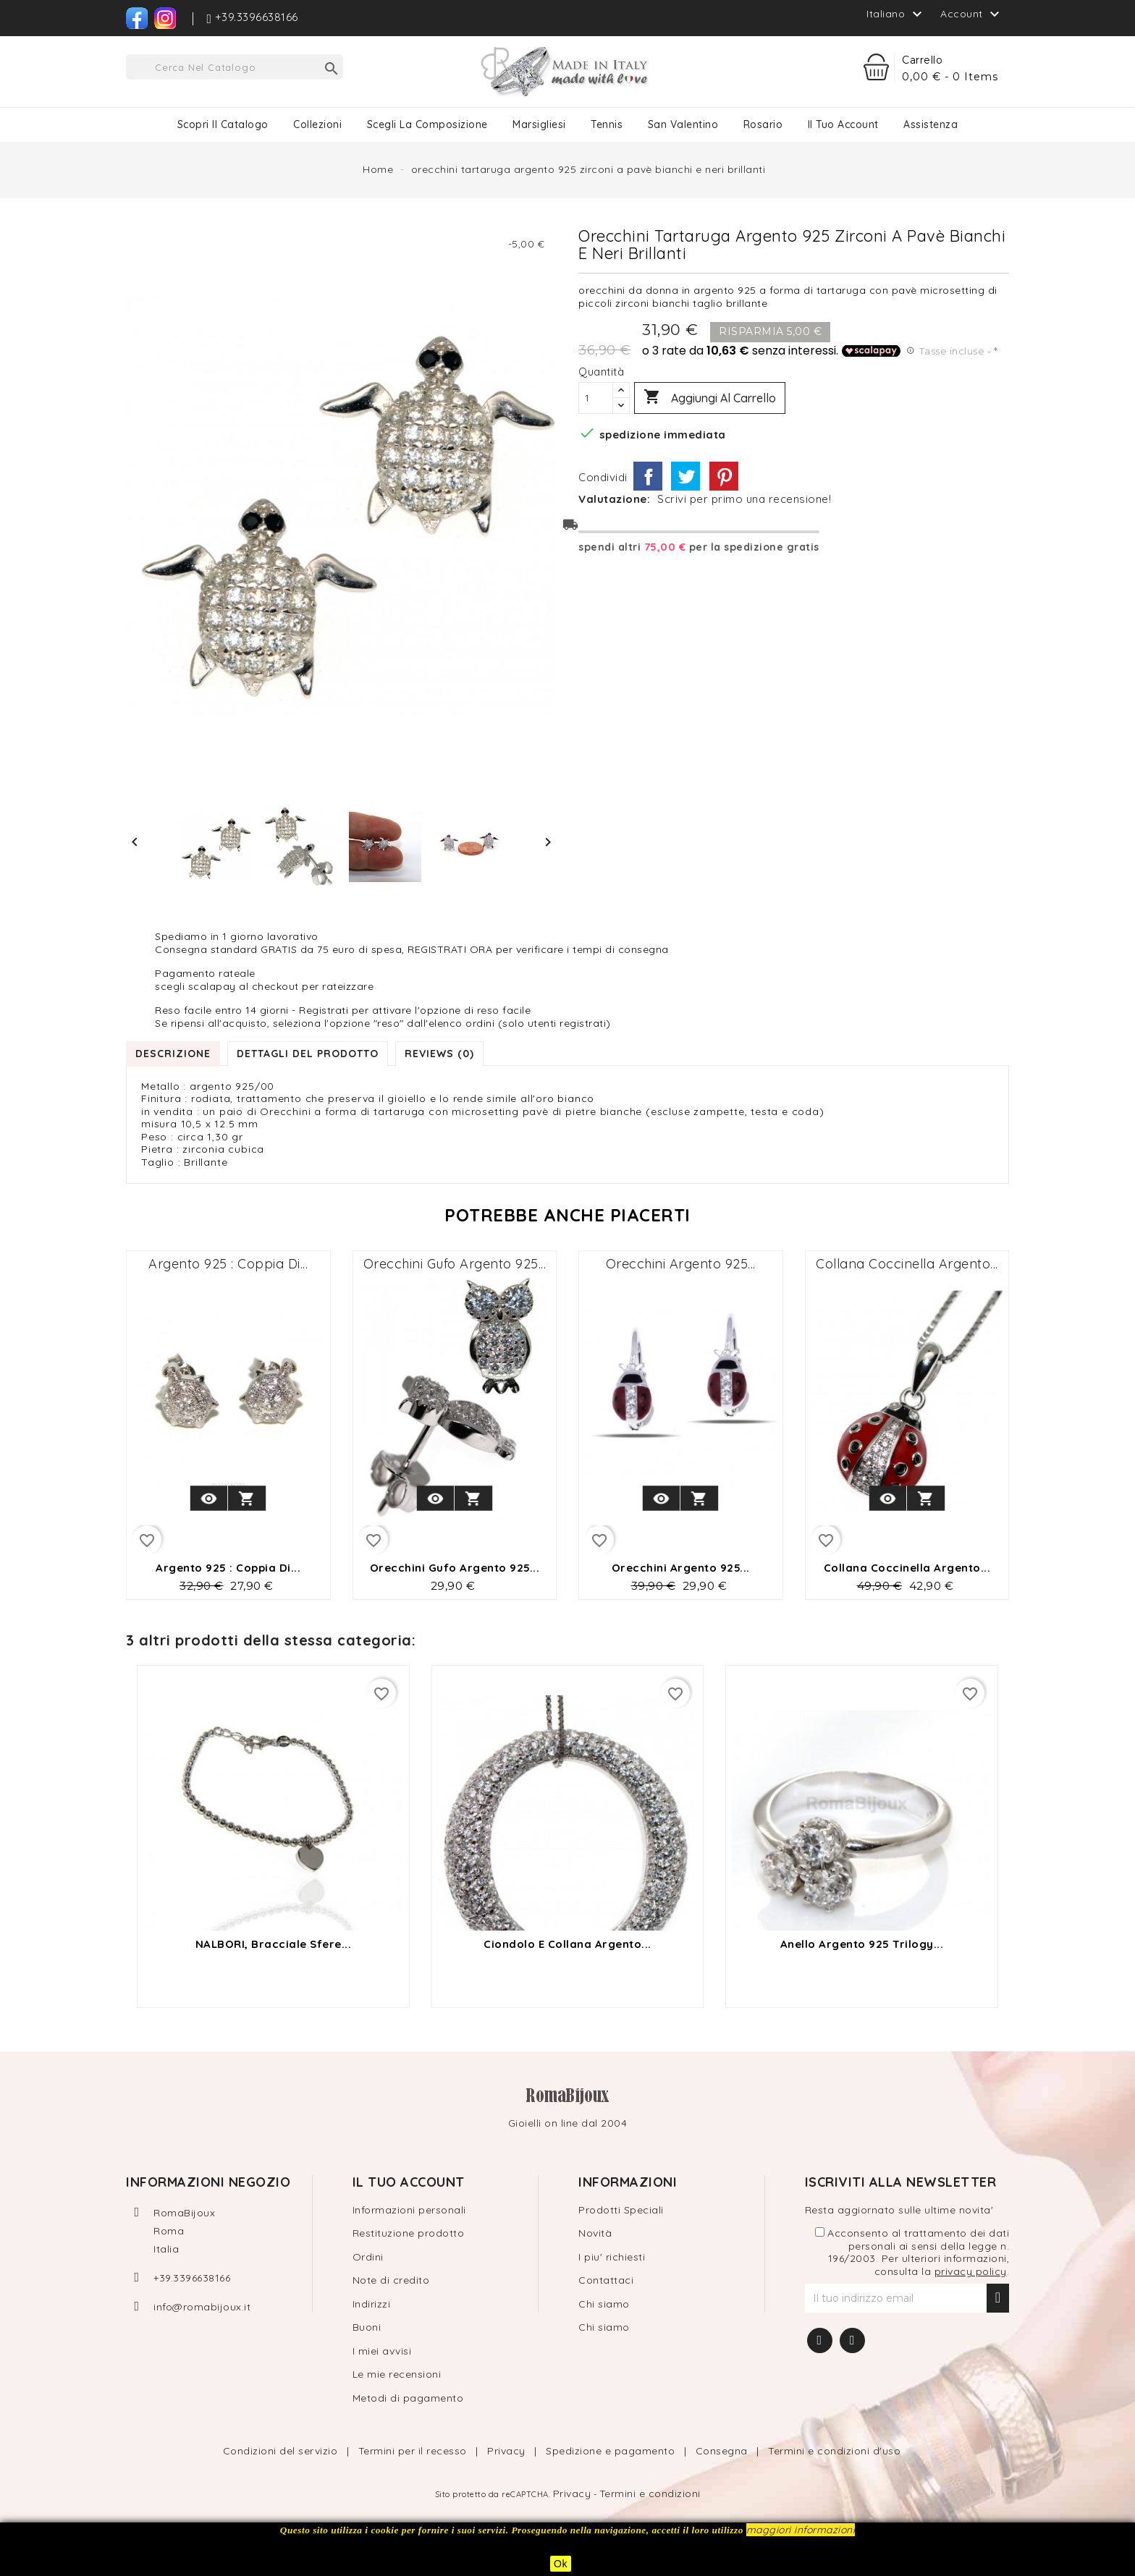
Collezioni (317, 124)
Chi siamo (604, 2303)
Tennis (607, 124)
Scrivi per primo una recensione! (744, 499)
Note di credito (391, 2280)
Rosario (763, 124)
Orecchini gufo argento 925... (455, 1263)
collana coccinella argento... (907, 1263)
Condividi (648, 476)
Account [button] (971, 14)
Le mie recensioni (397, 2374)
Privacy (507, 2450)
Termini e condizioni (650, 2493)
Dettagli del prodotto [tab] (308, 1053)
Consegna (723, 2450)
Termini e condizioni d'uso (834, 2450)
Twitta (685, 476)
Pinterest (724, 476)
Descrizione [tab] (173, 1053)
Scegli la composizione (427, 124)
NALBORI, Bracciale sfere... (273, 1944)
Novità (595, 2233)
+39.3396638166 (191, 2277)
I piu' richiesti (611, 2256)
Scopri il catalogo (223, 124)
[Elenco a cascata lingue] (896, 13)
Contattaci (605, 2280)
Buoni (367, 2327)
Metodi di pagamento (408, 2398)
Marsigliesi (539, 124)
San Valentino (683, 124)
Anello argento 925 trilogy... (862, 1944)
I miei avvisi (382, 2350)
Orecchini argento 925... (681, 1263)
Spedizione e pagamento (612, 2450)
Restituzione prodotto (409, 2233)
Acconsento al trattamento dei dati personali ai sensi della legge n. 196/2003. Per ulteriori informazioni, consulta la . (912, 2252)
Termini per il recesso (414, 2450)
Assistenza (930, 124)
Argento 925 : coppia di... (228, 1263)
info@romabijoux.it (201, 2306)
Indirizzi (372, 2303)
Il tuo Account (843, 124)
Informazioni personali (409, 2209)
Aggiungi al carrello (710, 398)
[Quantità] (595, 398)
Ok (561, 2563)
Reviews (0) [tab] (439, 1053)
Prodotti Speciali (621, 2209)
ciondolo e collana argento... (567, 1944)
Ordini (368, 2256)
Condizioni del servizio (282, 2450)
